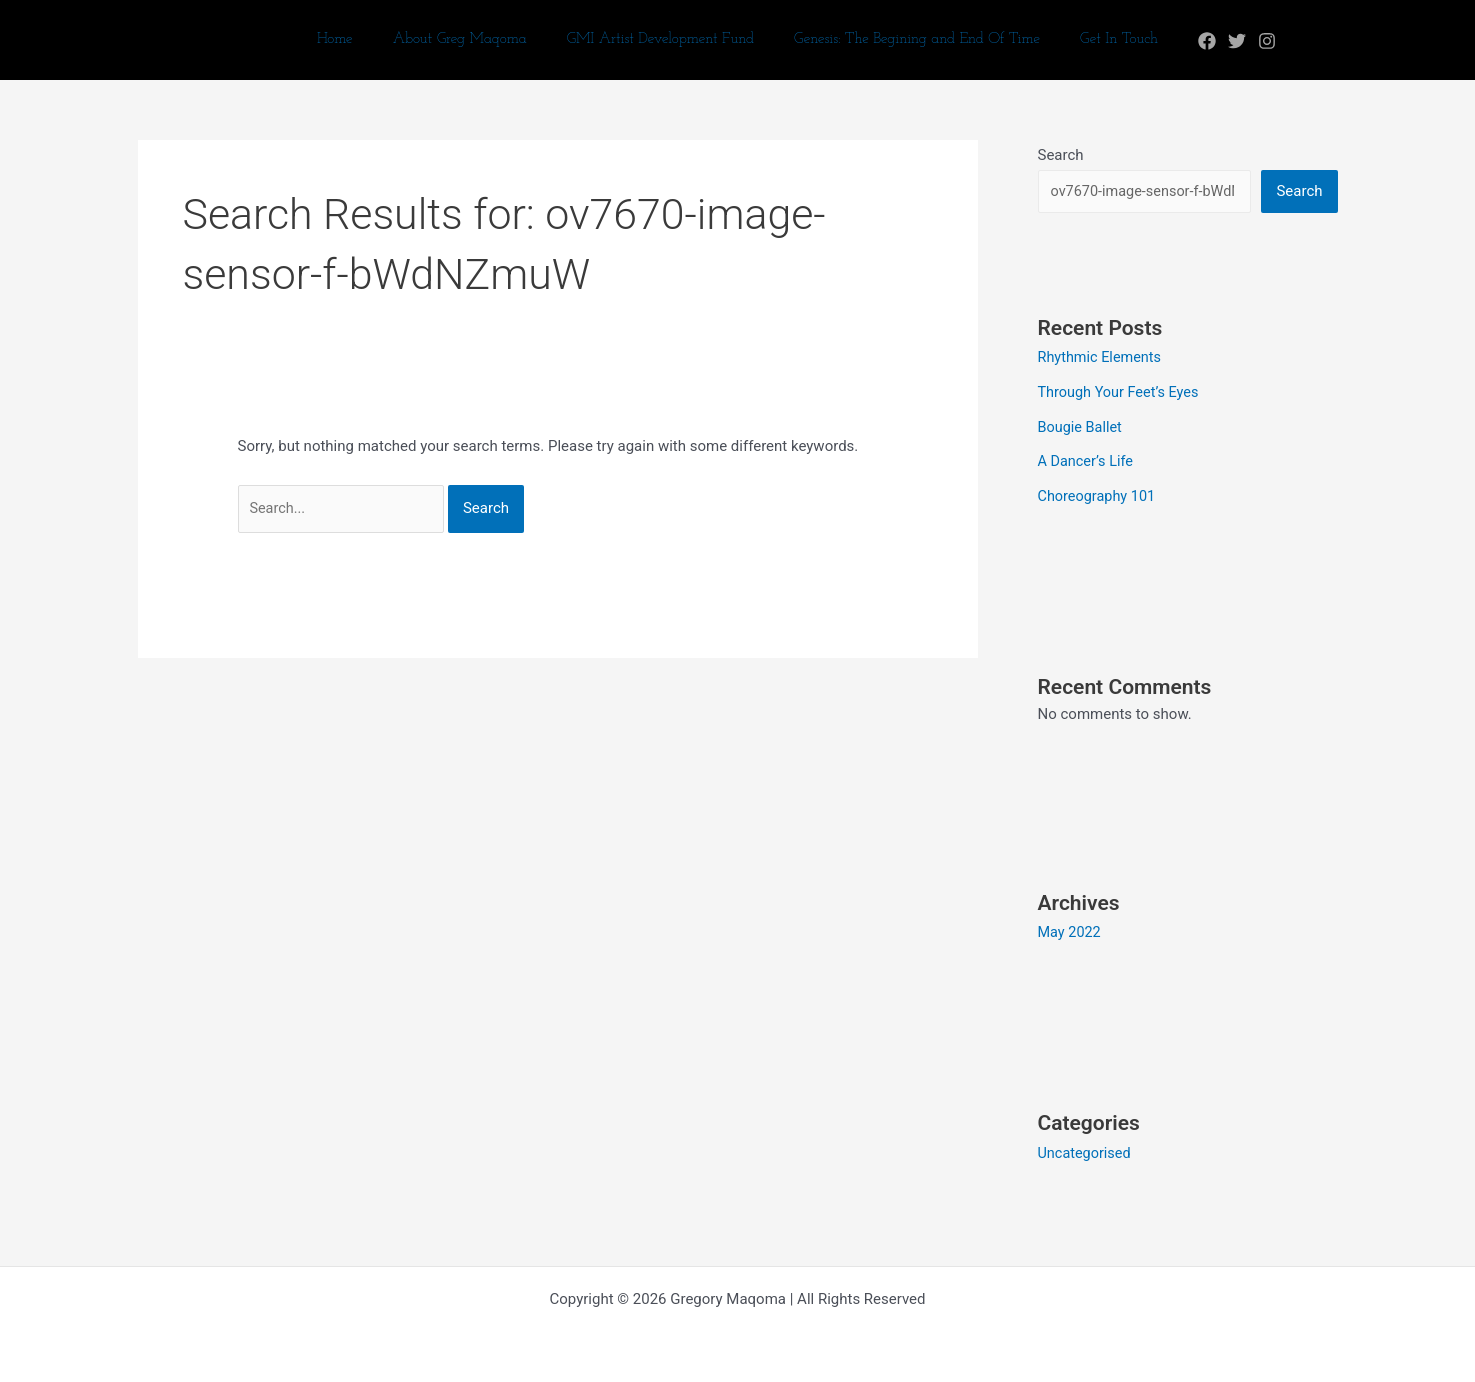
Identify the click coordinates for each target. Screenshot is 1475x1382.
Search (1061, 155)
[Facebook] (1182, 41)
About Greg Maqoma (470, 39)
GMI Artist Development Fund (660, 39)
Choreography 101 (1099, 493)
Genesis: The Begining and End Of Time (907, 39)
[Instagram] (1242, 41)
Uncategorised (1086, 1148)
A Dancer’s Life (1087, 460)
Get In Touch (1099, 39)
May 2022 (1071, 929)
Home (355, 39)
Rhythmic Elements (1102, 358)
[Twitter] (1212, 41)
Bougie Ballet (1082, 426)
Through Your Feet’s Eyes (1121, 392)
